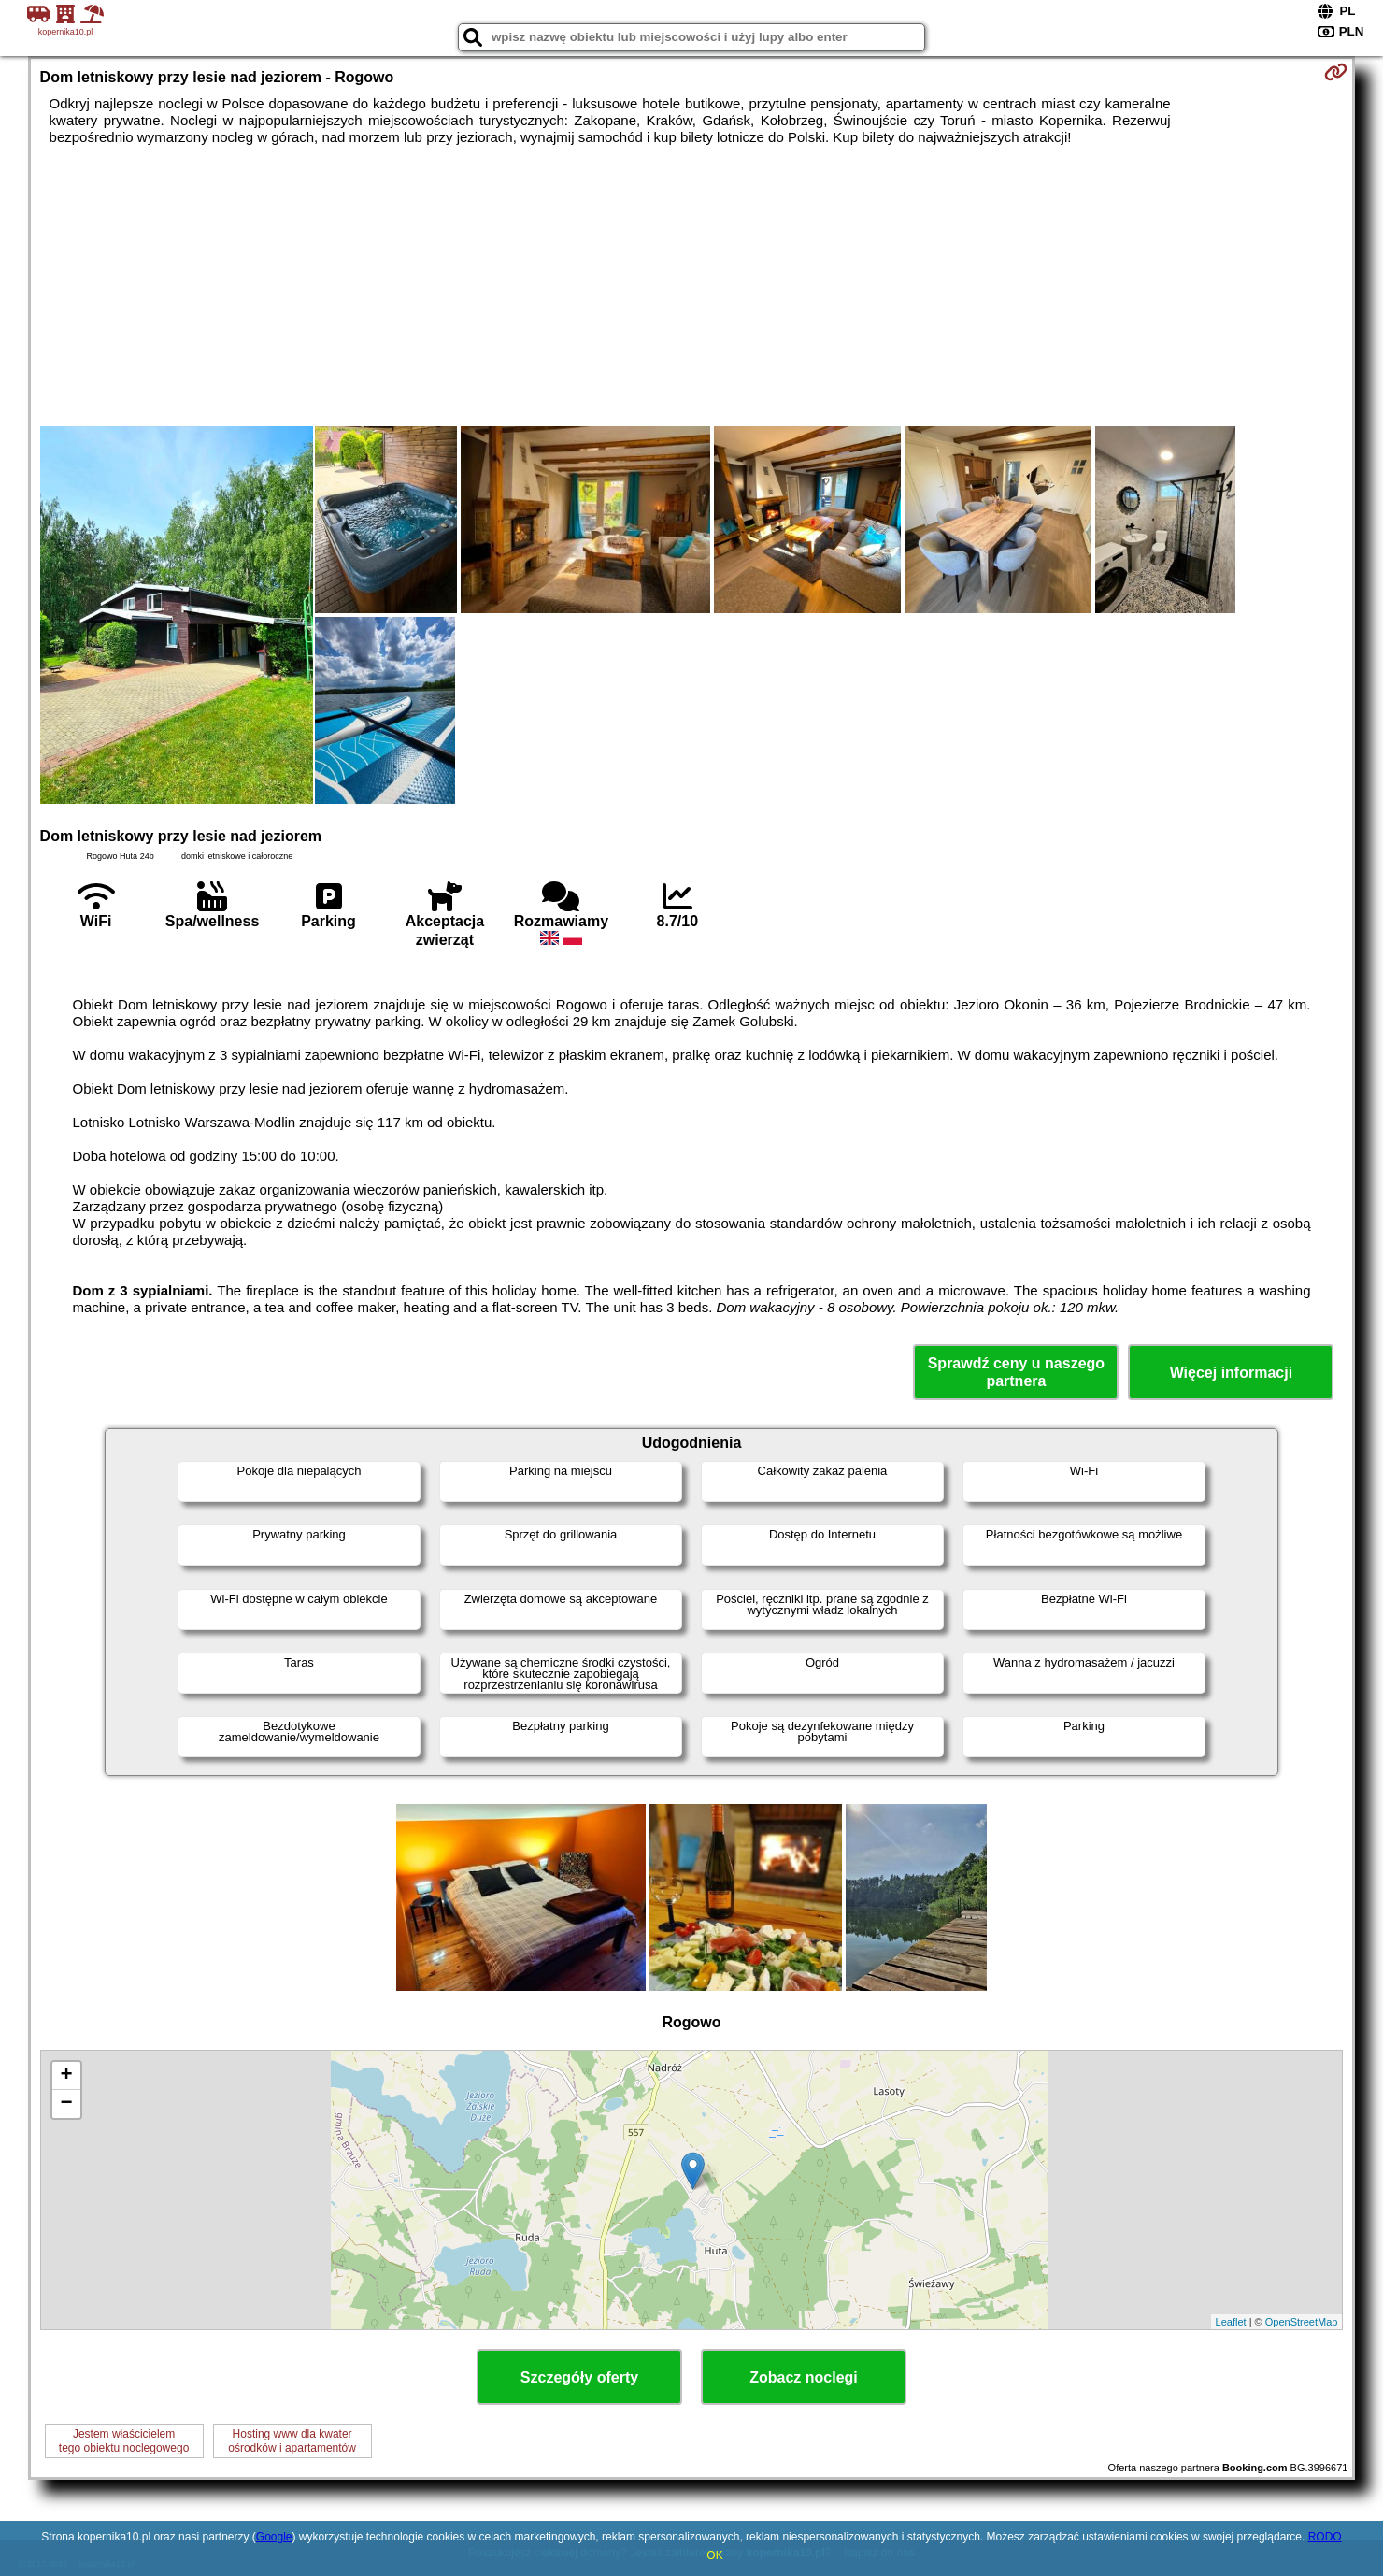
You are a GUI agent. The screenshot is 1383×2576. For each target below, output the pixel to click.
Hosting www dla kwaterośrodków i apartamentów (292, 2440)
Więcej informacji (1231, 1373)
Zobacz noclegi (803, 2377)
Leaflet (1231, 2321)
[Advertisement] (691, 286)
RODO (1325, 2536)
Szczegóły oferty (579, 2377)
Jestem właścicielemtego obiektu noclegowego (124, 2440)
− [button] (66, 2104)
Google (274, 2536)
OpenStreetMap (1301, 2321)
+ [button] (66, 2076)
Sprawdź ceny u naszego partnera (1016, 1372)
